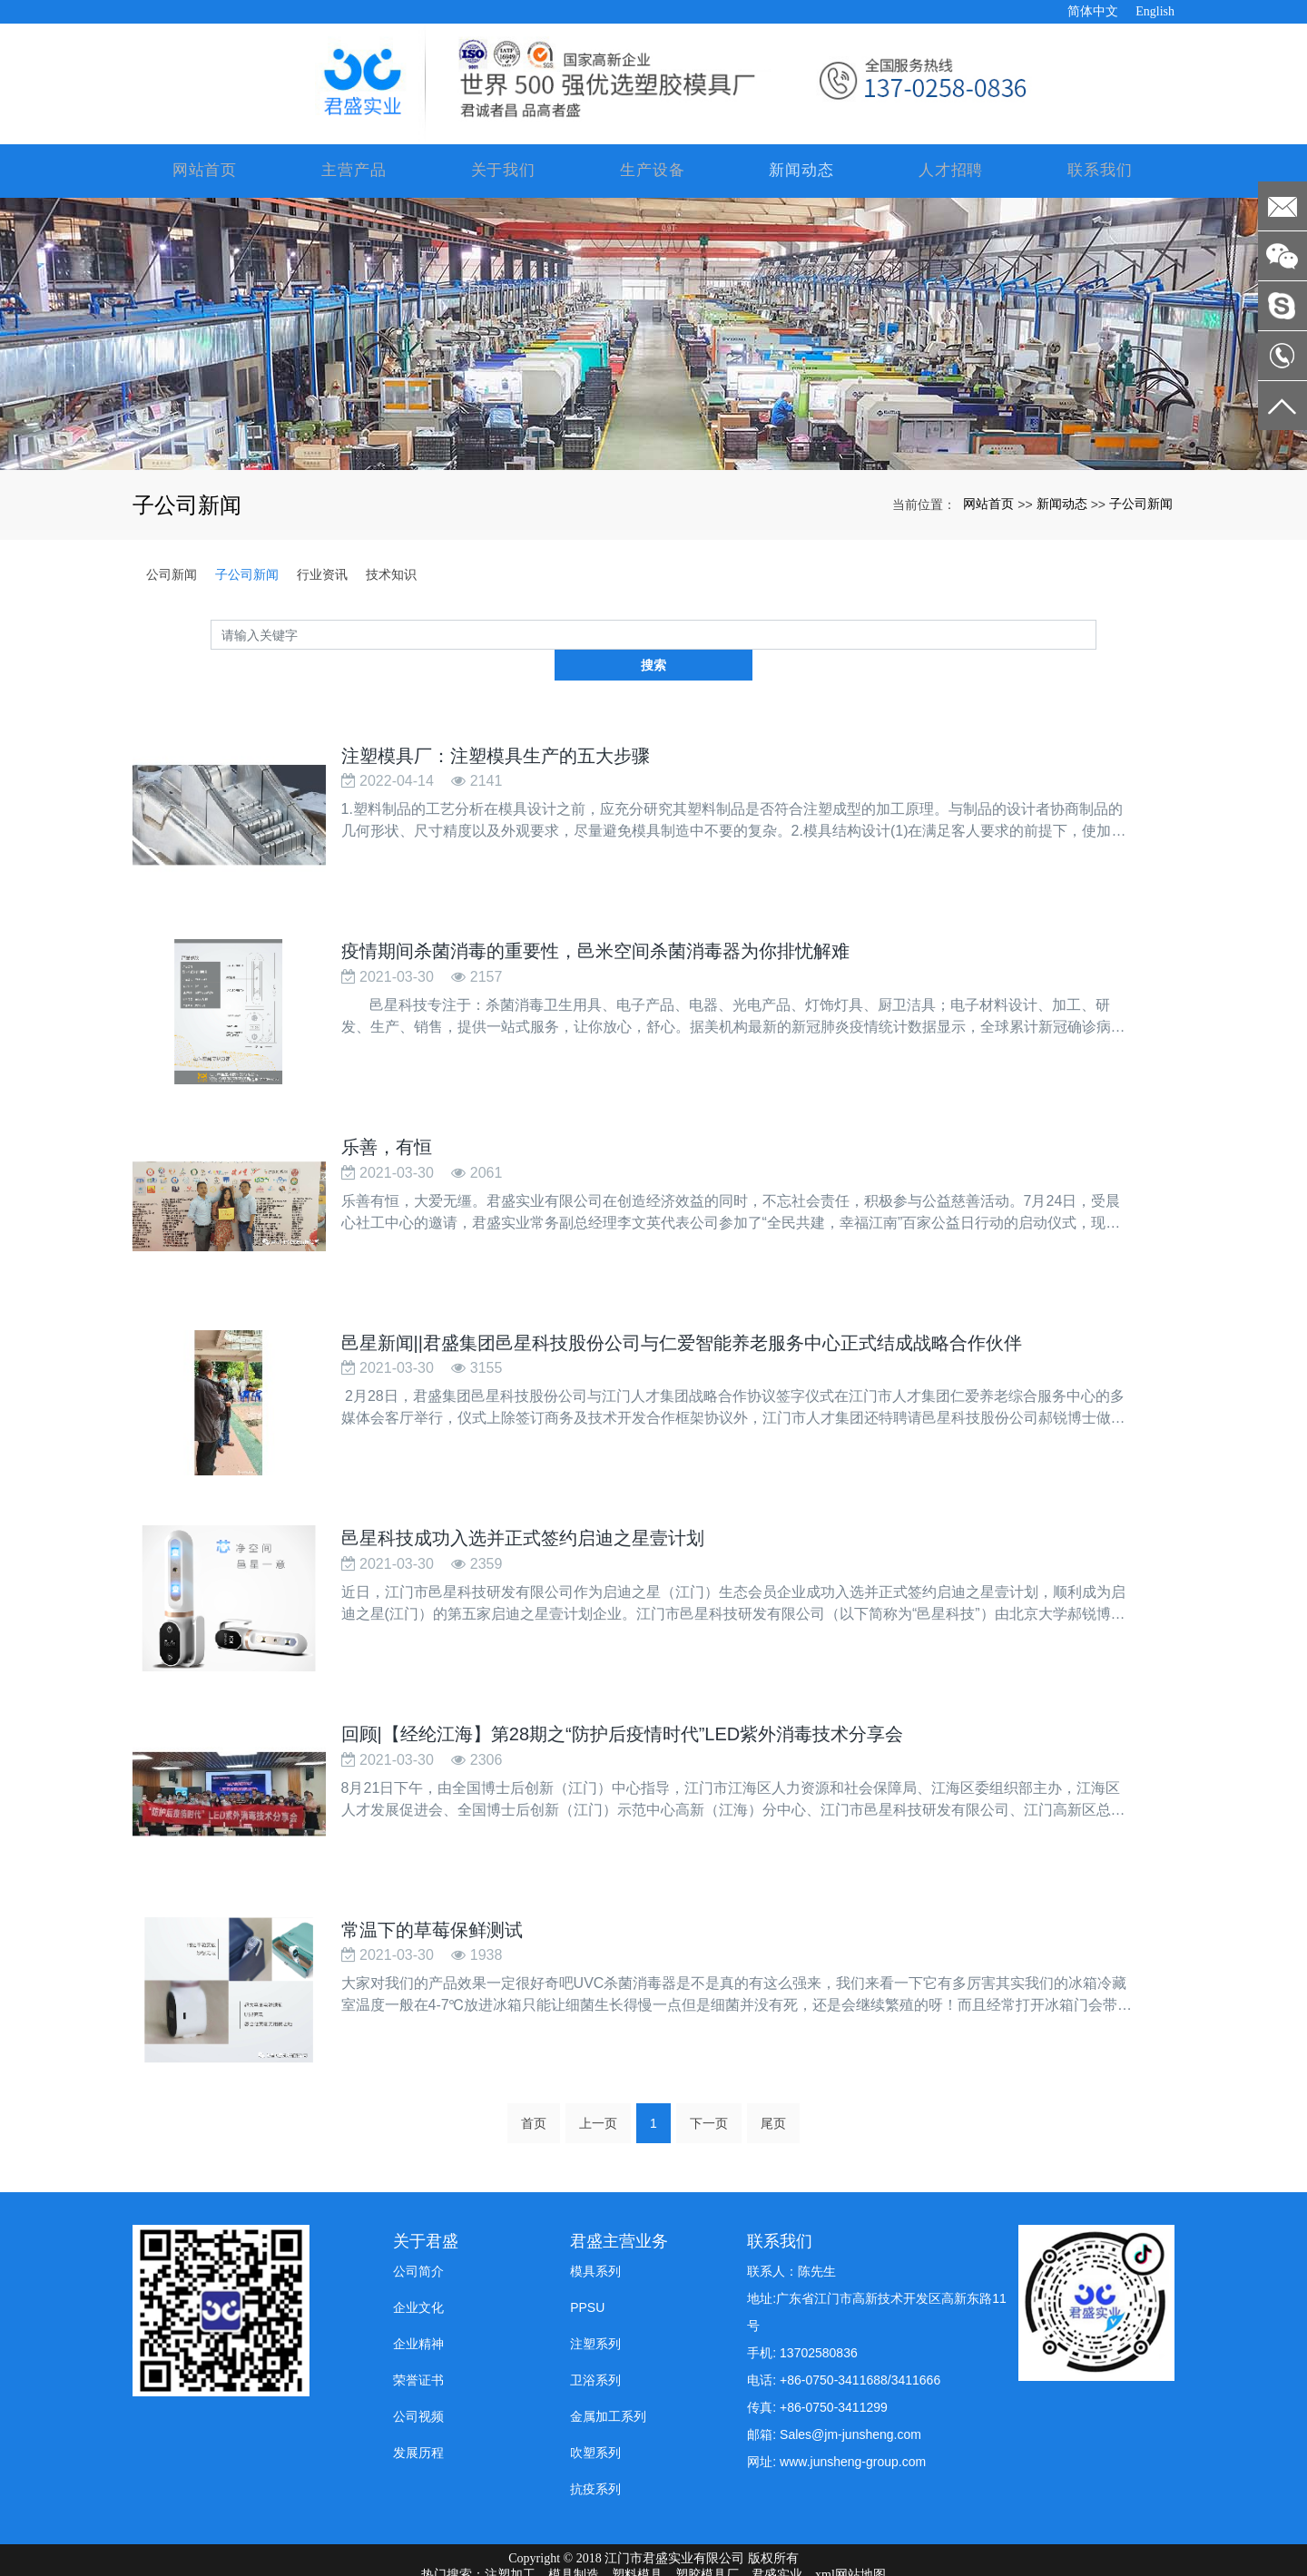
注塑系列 (595, 2297)
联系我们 (1100, 171)
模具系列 (595, 2225)
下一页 (709, 2077)
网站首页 (206, 171)
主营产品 (355, 171)
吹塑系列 (595, 2406)
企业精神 (418, 2297)
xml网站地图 (850, 2528)
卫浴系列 (595, 2333)
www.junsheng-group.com (853, 2415)
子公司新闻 (1141, 504)
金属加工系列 (608, 2370)
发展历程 (418, 2406)
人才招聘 (951, 171)
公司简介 (418, 2225)
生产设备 (653, 171)
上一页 (598, 2077)
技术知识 (391, 575)
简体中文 (1092, 11)
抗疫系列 (595, 2442)
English (1154, 11)
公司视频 (418, 2370)
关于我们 (504, 171)
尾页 (773, 2077)
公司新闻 (171, 575)
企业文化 (418, 2261)
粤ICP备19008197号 (653, 2561)
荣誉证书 (418, 2333)
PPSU (587, 2261)
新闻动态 (802, 171)
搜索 (1096, 635)
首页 (533, 2077)
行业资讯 (322, 575)
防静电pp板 (685, 2545)
